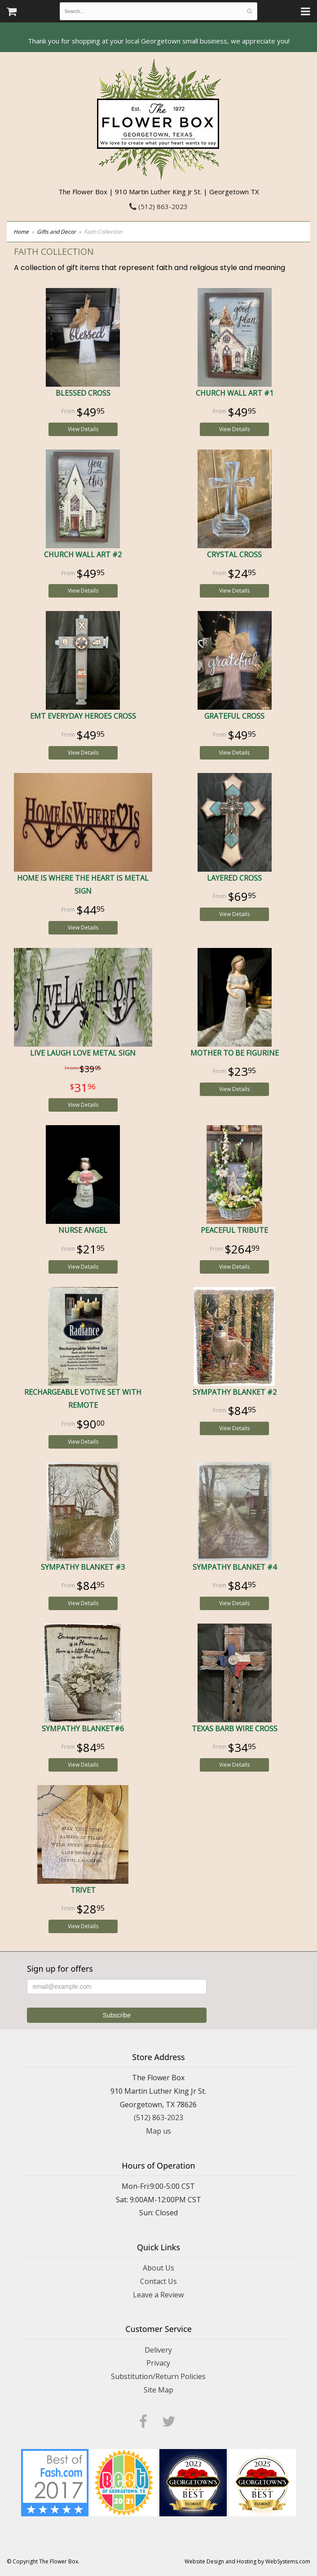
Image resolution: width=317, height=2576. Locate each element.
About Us (158, 2268)
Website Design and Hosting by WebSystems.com (247, 2561)
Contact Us (158, 2281)
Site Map (158, 2390)
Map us (158, 2131)
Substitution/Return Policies (158, 2376)
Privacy (158, 2363)
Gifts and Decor (56, 232)
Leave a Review (158, 2295)
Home (21, 232)
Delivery (158, 2350)
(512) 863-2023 (158, 206)
